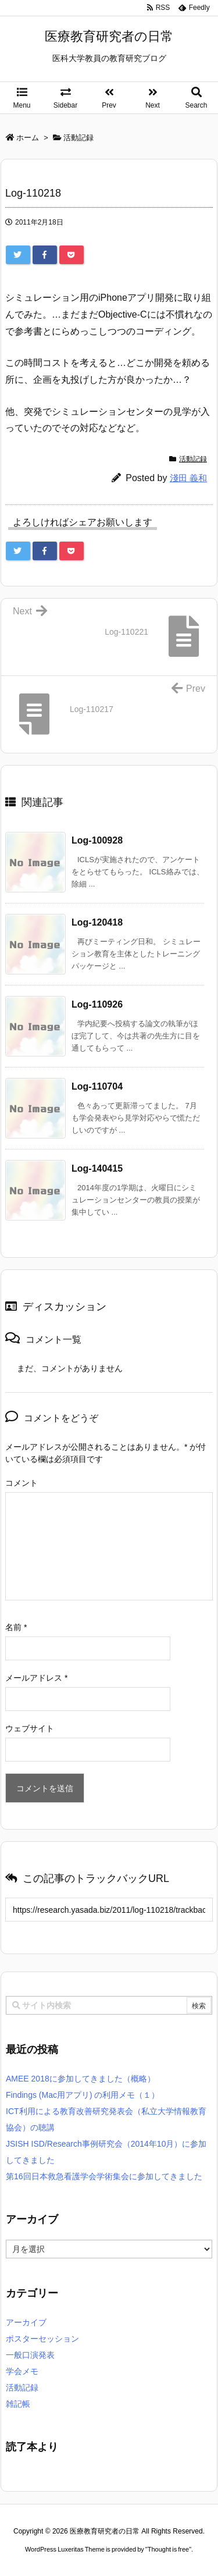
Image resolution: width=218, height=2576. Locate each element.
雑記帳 (18, 2403)
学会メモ (22, 2371)
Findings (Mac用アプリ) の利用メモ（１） (82, 2095)
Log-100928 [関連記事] (97, 840)
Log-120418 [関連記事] (97, 922)
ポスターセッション (42, 2338)
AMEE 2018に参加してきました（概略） (80, 2078)
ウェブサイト (29, 1728)
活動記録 (193, 459)
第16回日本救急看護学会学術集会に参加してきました (104, 2176)
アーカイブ (26, 2322)
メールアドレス (36, 1677)
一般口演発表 (30, 2355)
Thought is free (168, 2549)
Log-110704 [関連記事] (97, 1086)
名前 (16, 1627)
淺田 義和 (188, 478)
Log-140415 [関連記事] (97, 1168)
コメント (21, 1483)
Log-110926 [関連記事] (97, 1004)
